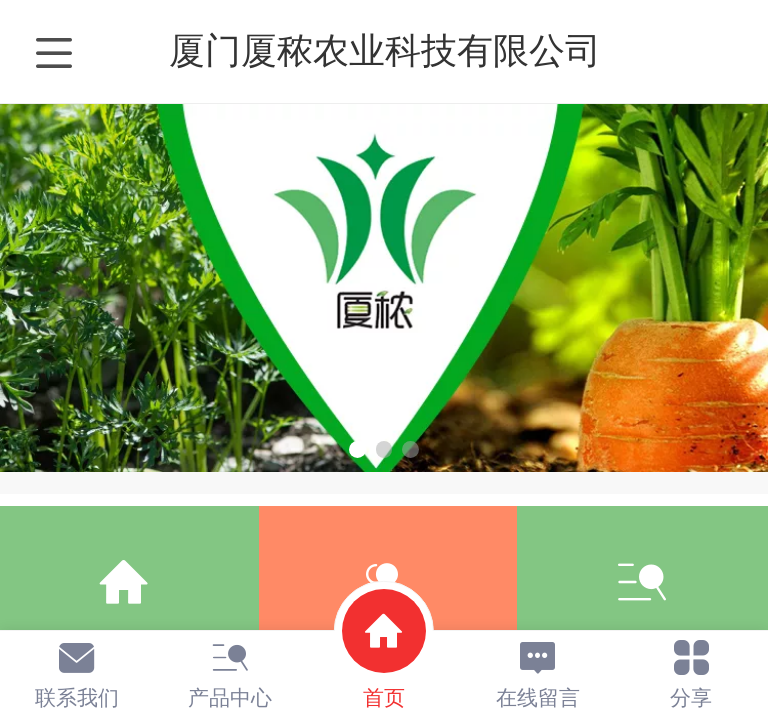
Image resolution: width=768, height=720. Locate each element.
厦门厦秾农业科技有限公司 (385, 50)
